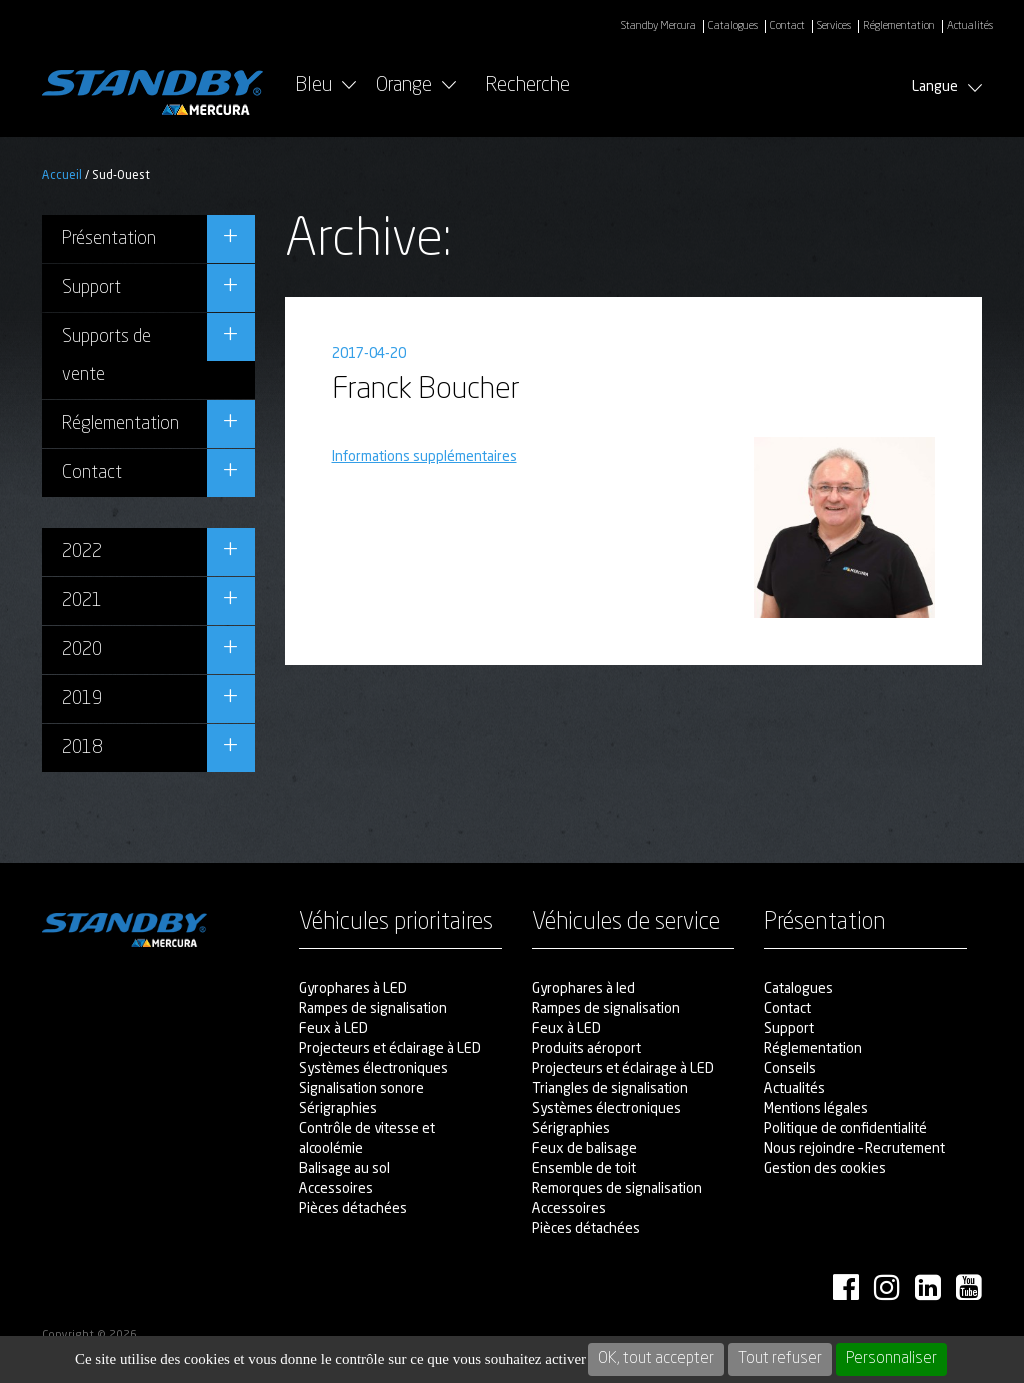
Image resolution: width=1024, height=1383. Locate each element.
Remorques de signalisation (617, 1189)
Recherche (549, 85)
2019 (82, 699)
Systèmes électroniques (373, 1069)
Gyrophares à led (583, 989)
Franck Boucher (426, 390)
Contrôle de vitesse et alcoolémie (367, 1139)
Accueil (62, 176)
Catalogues (733, 26)
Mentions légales (816, 1109)
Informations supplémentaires (424, 457)
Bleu (313, 86)
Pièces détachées (353, 1209)
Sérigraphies (338, 1109)
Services (834, 26)
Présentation (109, 239)
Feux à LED (333, 1029)
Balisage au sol (344, 1169)
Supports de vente (106, 356)
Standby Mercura (658, 26)
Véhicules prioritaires (396, 923)
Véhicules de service (626, 923)
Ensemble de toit (584, 1169)
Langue (947, 87)
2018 (82, 748)
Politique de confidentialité (845, 1129)
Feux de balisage (584, 1149)
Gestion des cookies (825, 1169)
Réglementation (899, 26)
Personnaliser (891, 1359)
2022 (82, 552)
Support (91, 288)
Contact (787, 26)
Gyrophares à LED (353, 989)
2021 (82, 601)
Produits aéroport (586, 1049)
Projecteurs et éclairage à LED (390, 1049)
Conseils (790, 1069)
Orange (404, 86)
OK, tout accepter (656, 1359)
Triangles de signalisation (610, 1089)
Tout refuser (780, 1359)
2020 (82, 650)
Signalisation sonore (361, 1089)
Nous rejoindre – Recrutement (854, 1149)
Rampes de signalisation (373, 1009)
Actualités (970, 26)
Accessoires (336, 1189)
